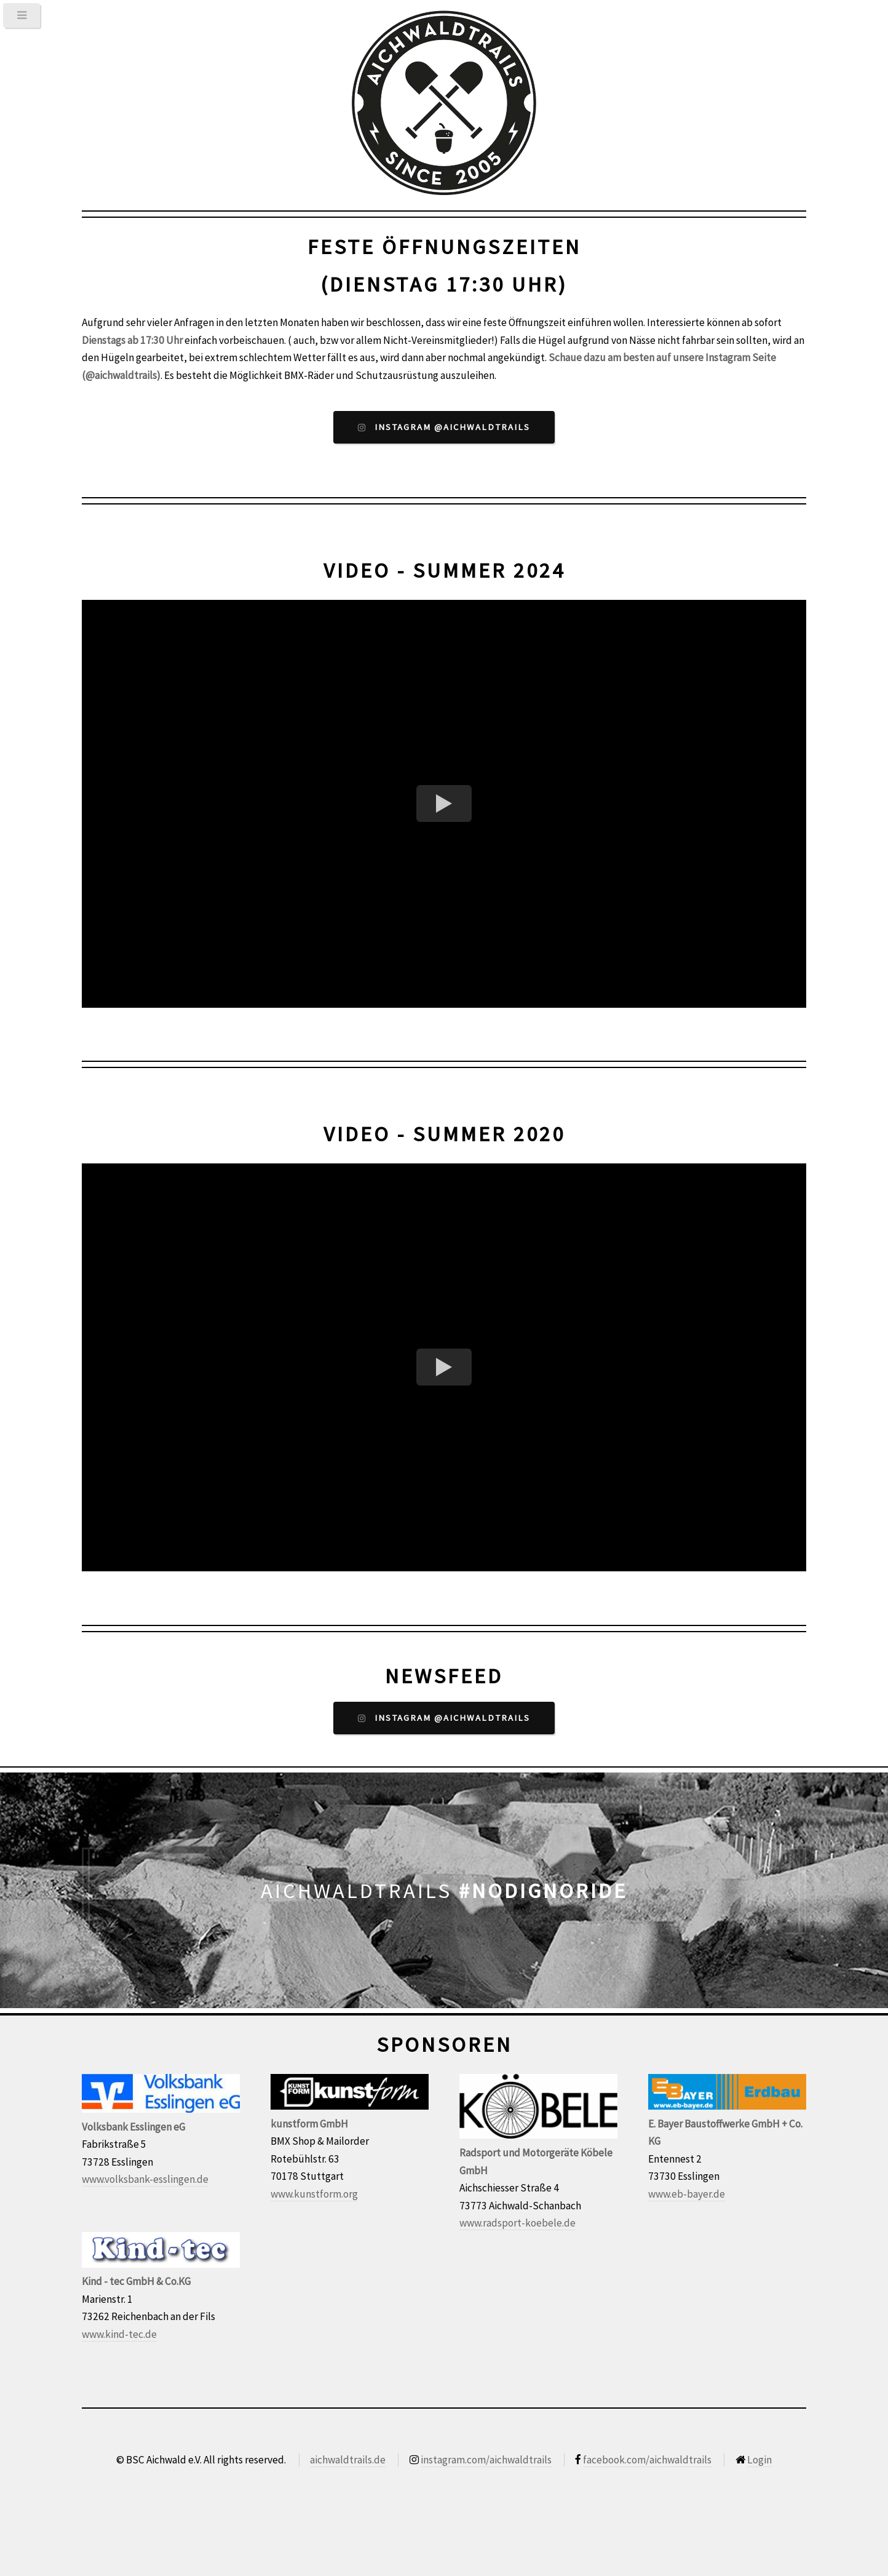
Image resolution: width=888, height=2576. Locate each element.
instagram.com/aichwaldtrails (486, 2459)
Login (759, 2459)
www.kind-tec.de (119, 2334)
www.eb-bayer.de (686, 2194)
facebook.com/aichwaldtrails (647, 2459)
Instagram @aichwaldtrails (452, 427)
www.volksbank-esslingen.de (145, 2179)
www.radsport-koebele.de (517, 2223)
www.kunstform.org (314, 2194)
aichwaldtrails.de (348, 2459)
